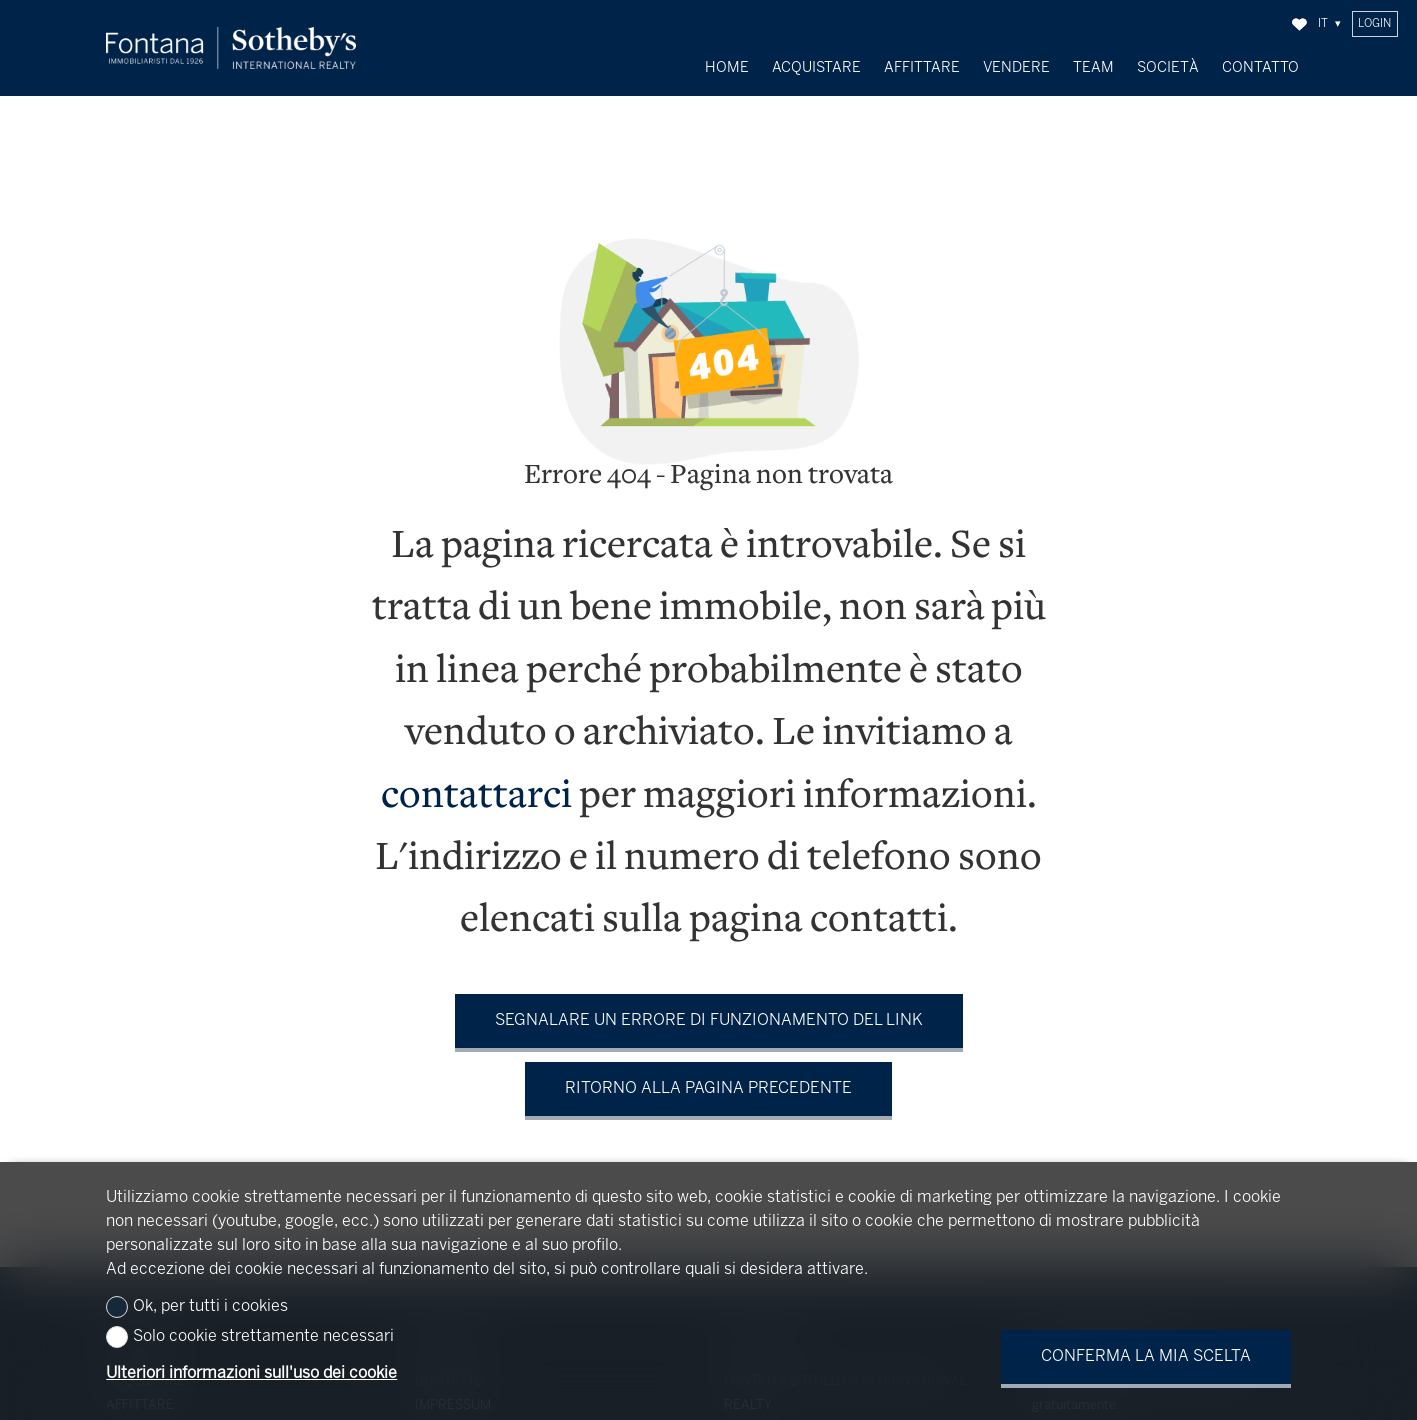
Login (1374, 24)
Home (727, 68)
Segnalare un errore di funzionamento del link (709, 1006)
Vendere (1016, 68)
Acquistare (816, 68)
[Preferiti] (1299, 24)
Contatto (1260, 68)
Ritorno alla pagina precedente (708, 1074)
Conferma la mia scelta (1146, 1356)
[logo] (231, 48)
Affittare (922, 68)
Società (1168, 68)
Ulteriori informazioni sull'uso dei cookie (251, 1373)
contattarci (476, 783)
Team (1093, 68)
